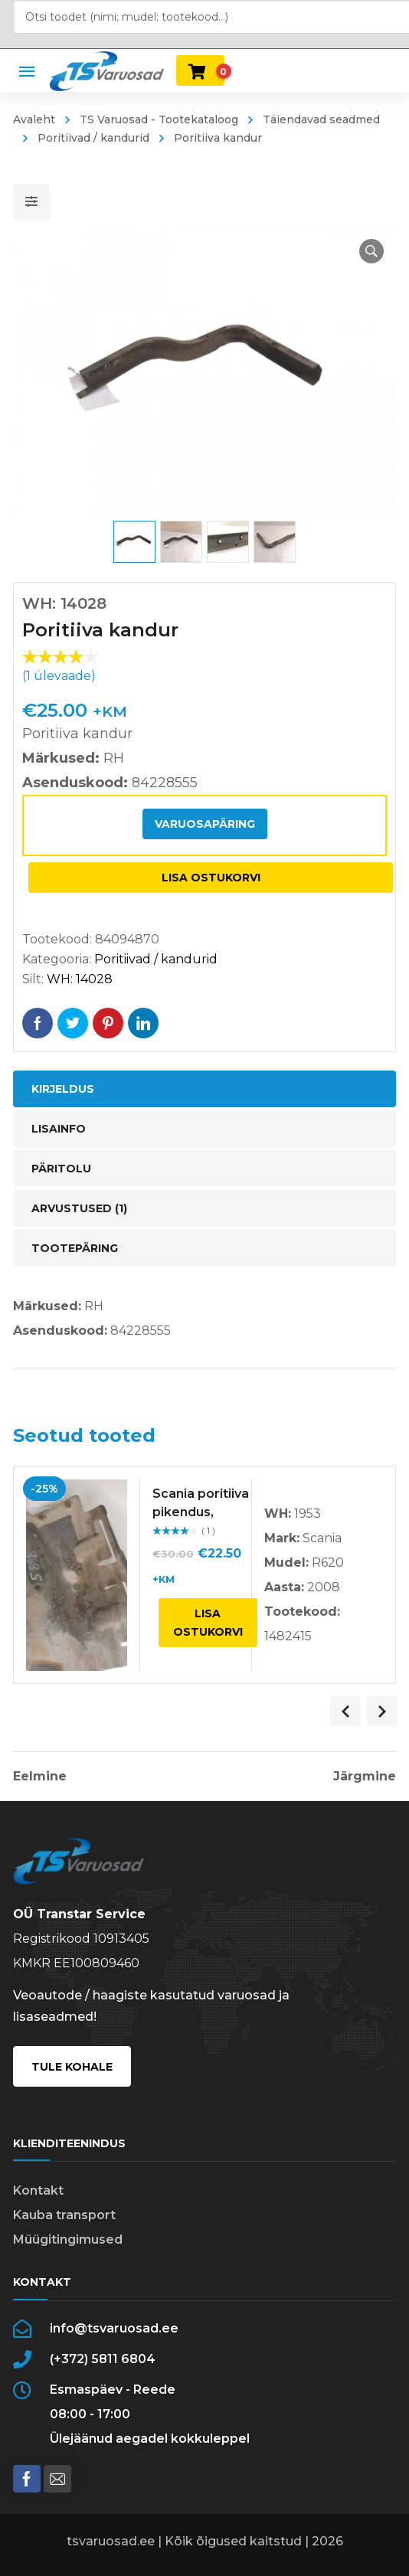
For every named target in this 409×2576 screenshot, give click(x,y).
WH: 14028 (80, 979)
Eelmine (40, 1776)
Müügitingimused (68, 2239)
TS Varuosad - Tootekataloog (159, 119)
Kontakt (38, 2190)
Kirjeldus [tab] (62, 1089)
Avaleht (34, 119)
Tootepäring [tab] (74, 1248)
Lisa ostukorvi (211, 877)
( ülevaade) (59, 676)
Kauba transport (64, 2215)
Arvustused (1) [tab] (79, 1208)
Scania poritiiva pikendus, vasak (200, 1512)
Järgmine (364, 1776)
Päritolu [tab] (61, 1168)
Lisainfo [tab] (58, 1129)
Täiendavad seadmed (321, 119)
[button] (371, 251)
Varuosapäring (205, 824)
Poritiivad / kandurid (93, 138)
